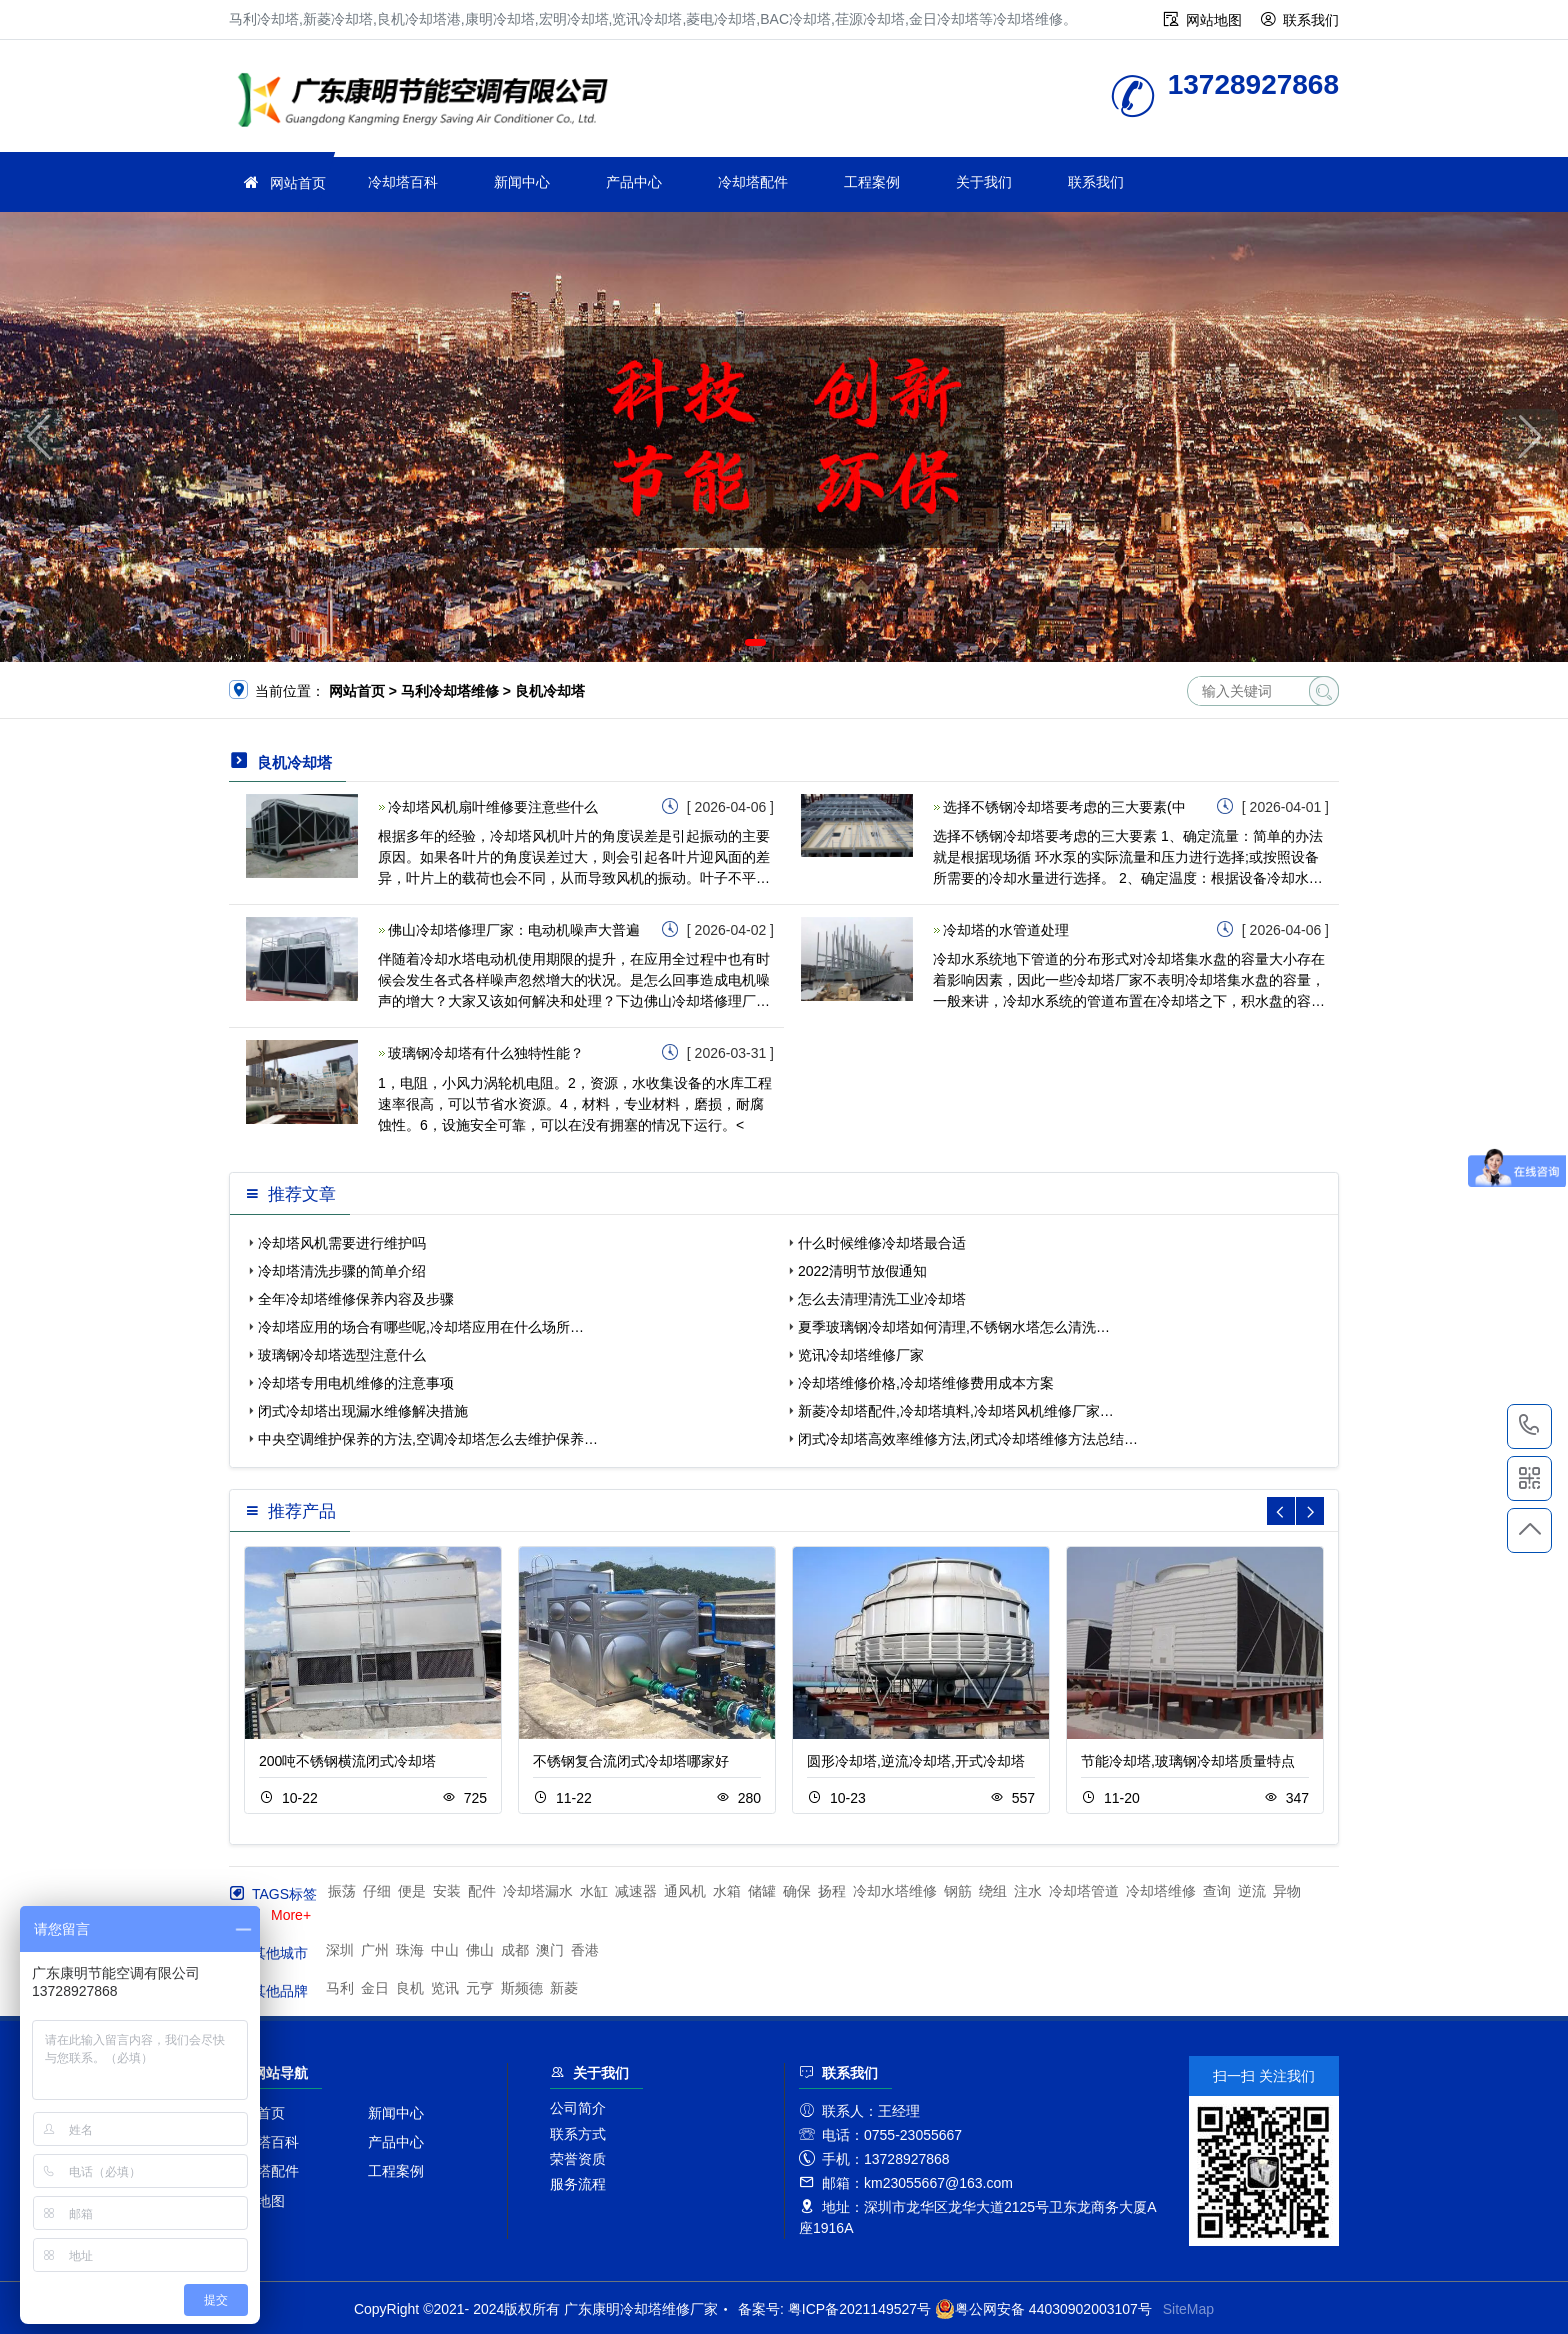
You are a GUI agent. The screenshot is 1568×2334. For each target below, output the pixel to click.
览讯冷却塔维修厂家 (861, 1355)
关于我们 (984, 182)
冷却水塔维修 (895, 1891)
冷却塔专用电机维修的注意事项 (356, 1383)
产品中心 (634, 182)
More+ (291, 1915)
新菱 (564, 1988)
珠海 (410, 1950)
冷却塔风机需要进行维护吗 (342, 1243)
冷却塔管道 (1084, 1891)
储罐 (762, 1891)
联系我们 (1311, 20)
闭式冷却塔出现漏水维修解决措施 (363, 1411)
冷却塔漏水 (538, 1891)
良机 (410, 1988)
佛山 (480, 1950)
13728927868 (1529, 1426)
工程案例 (872, 182)
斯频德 (522, 1988)
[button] (755, 642)
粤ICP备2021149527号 (859, 2309)
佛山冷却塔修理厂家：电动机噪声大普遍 (514, 930)
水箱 (727, 1891)
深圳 (340, 1950)
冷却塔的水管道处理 (1006, 930)
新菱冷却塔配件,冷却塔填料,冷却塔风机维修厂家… (956, 1411)
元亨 (480, 1988)
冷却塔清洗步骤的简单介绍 (342, 1271)
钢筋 (958, 1891)
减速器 (636, 1891)
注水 (1028, 1891)
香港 (585, 1950)
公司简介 (578, 2108)
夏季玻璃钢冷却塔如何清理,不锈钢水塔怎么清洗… (954, 1327)
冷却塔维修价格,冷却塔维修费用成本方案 (926, 1383)
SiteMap (1188, 2309)
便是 (412, 1891)
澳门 (550, 1950)
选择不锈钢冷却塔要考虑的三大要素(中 (1064, 807)
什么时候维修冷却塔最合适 (882, 1243)
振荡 (342, 1891)
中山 (445, 1950)
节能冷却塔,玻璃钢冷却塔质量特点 (1188, 1761)
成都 (515, 1950)
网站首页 (298, 183)
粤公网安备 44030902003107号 (1043, 2309)
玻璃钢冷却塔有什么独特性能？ (486, 1053)
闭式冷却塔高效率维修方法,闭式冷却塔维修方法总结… (968, 1439)
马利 (340, 1988)
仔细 (377, 1891)
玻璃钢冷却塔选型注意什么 (342, 1355)
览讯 (445, 1988)
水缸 (594, 1891)
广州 (375, 1950)
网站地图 (1214, 20)
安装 (447, 1891)
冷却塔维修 (429, 102)
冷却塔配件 (753, 182)
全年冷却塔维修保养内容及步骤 (356, 1299)
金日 (375, 1988)
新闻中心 (522, 182)
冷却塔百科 (403, 182)
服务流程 (578, 2184)
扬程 (832, 1891)
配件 (482, 1891)
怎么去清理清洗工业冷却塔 (882, 1299)
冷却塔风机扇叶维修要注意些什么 (493, 807)
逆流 (1252, 1891)
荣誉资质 (578, 2159)
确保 (797, 1891)
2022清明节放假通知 (862, 1271)
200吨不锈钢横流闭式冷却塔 (347, 1761)
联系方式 (578, 2134)
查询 (1217, 1891)
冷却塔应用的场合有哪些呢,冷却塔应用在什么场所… (421, 1327)
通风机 (685, 1891)
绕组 (993, 1891)
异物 (1287, 1891)
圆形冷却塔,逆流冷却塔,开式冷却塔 (916, 1761)
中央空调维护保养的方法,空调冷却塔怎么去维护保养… (428, 1439)
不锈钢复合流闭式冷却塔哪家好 (631, 1761)
